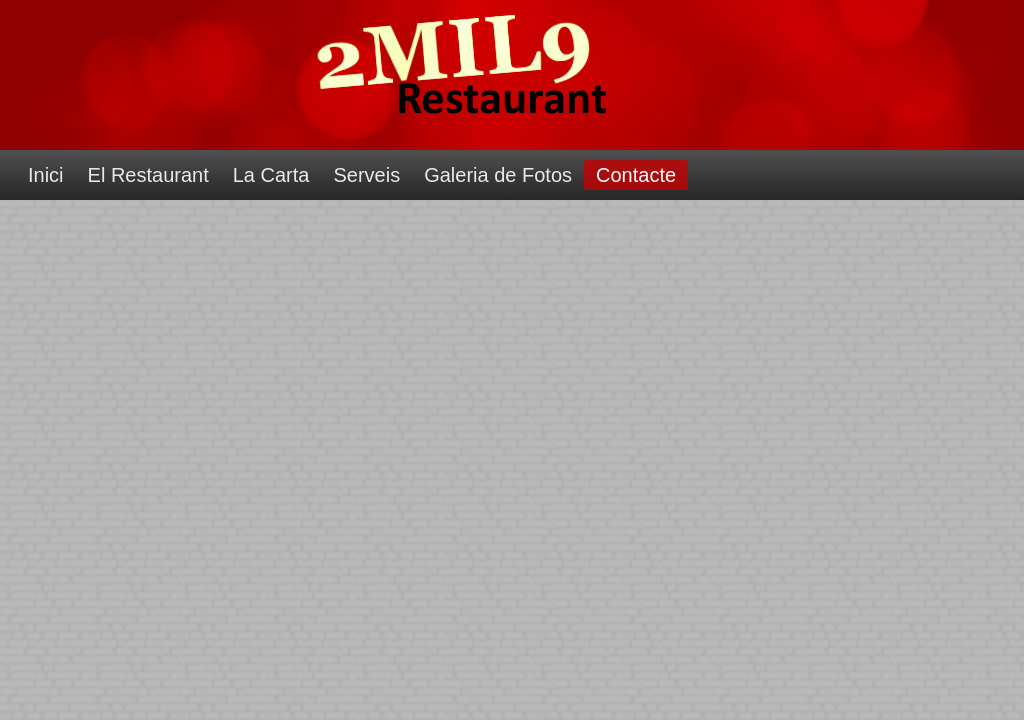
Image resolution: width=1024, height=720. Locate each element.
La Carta (271, 175)
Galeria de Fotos (498, 175)
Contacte (636, 175)
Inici (46, 175)
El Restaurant (148, 175)
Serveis (366, 175)
